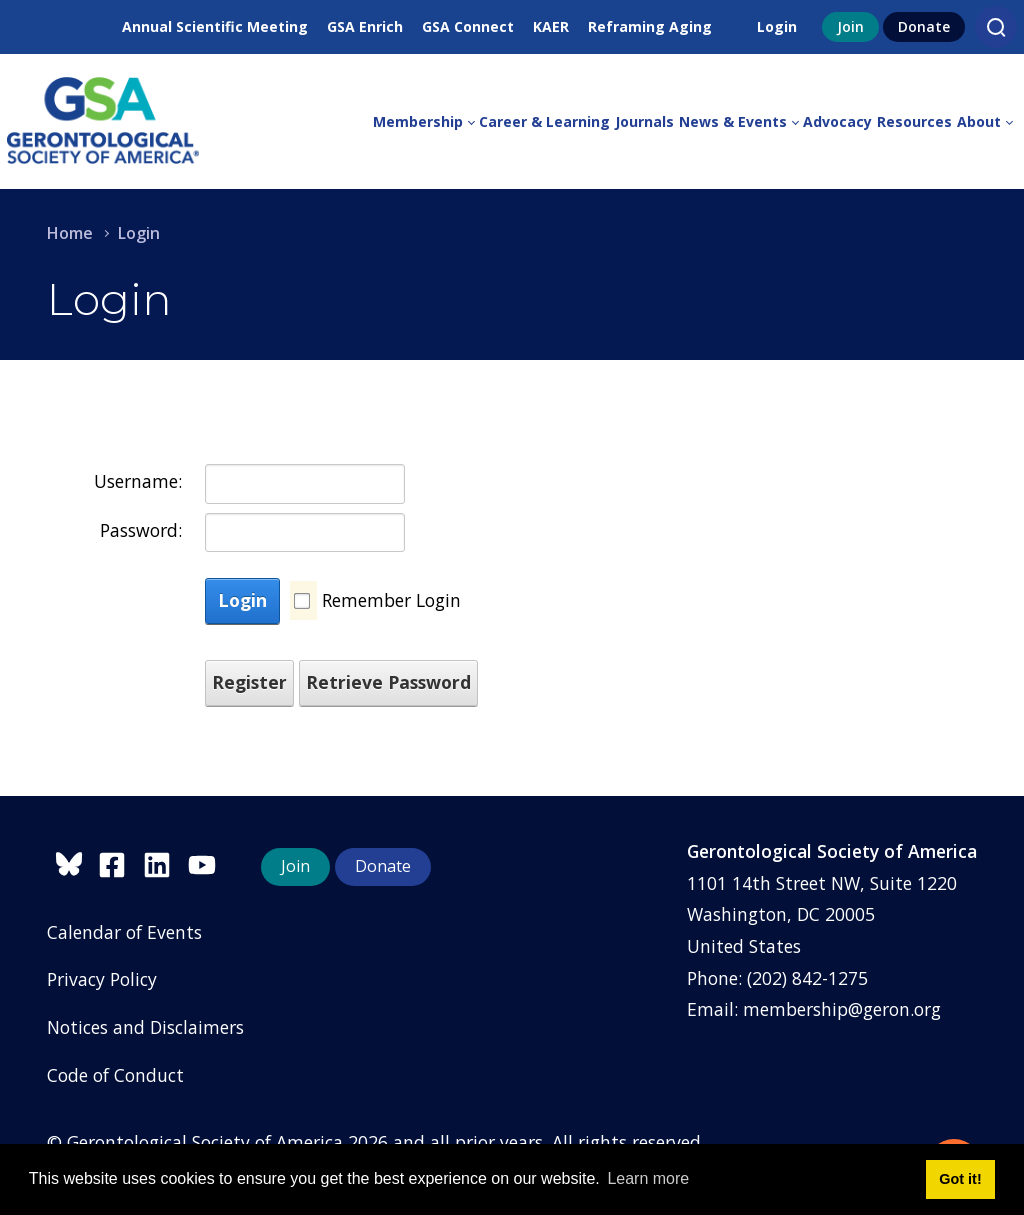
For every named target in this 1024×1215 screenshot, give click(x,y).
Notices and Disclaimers (145, 1027)
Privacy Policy (102, 979)
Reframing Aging (650, 26)
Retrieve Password (388, 682)
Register (249, 682)
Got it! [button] (960, 1179)
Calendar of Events (124, 932)
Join (850, 26)
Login (777, 26)
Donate (924, 26)
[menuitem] (426, 122)
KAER (551, 26)
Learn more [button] (648, 1178)
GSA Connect (468, 26)
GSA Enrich (365, 26)
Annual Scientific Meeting (215, 26)
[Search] (996, 27)
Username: (138, 481)
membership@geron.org (842, 1009)
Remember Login (391, 600)
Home (70, 233)
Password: (141, 530)
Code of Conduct (115, 1075)
